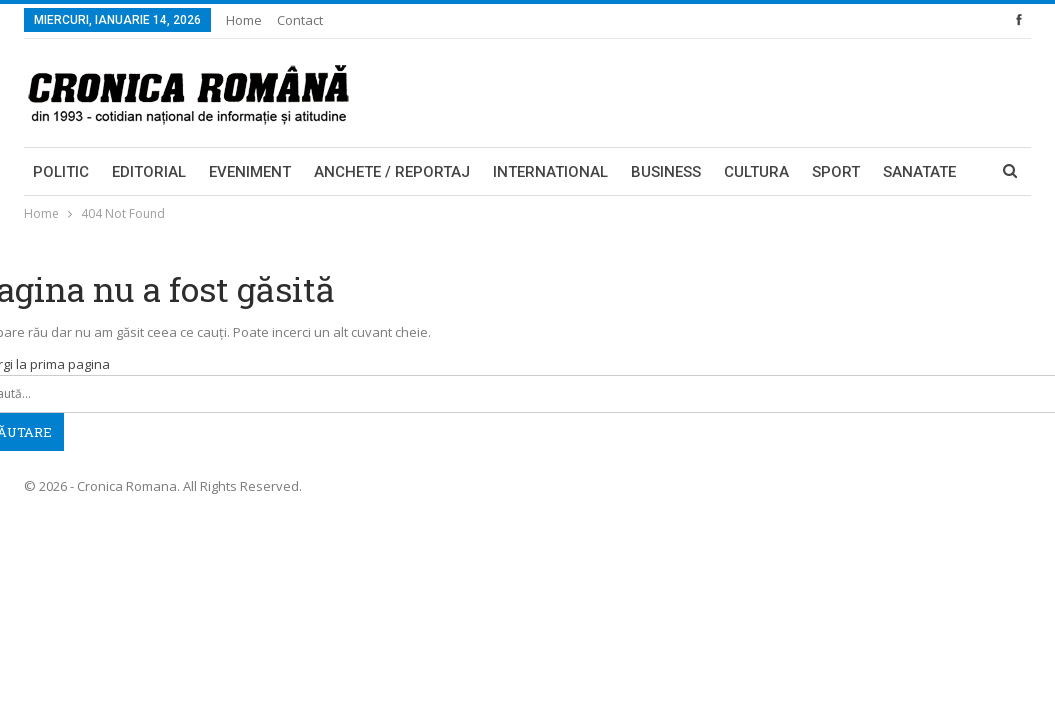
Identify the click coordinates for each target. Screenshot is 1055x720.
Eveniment (250, 172)
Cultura (756, 172)
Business (666, 172)
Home (244, 20)
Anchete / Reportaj (392, 172)
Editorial (149, 172)
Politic (61, 172)
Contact (300, 20)
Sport (836, 172)
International (550, 172)
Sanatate (919, 172)
